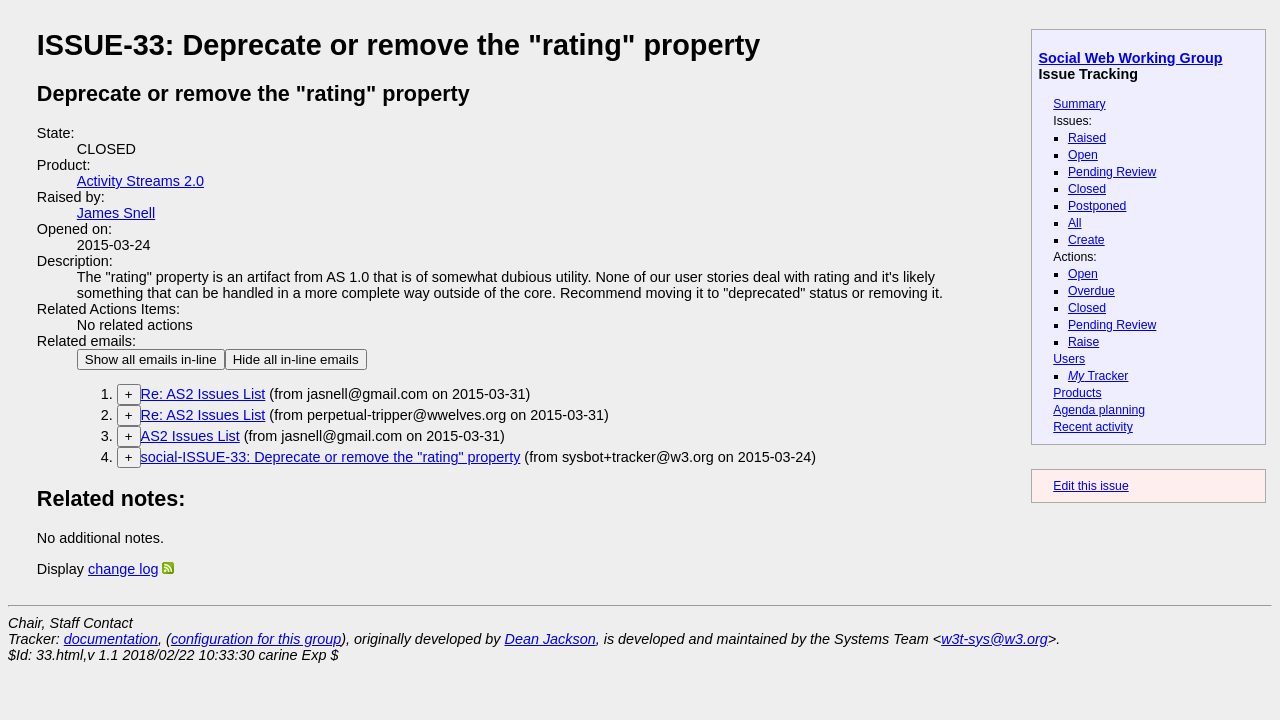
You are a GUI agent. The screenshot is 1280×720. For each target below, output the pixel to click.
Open (1083, 155)
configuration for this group (256, 639)
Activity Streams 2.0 (140, 181)
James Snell (116, 213)
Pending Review (1112, 172)
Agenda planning (1099, 410)
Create (1086, 240)
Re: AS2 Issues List (203, 394)
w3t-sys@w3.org (994, 639)
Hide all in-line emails (296, 359)
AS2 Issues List (190, 436)
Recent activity (1093, 427)
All (1075, 223)
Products (1077, 393)
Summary (1079, 104)
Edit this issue (1090, 486)
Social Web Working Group (1131, 58)
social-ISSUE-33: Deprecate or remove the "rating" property (331, 457)
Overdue (1091, 291)
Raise (1083, 342)
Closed (1087, 189)
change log (123, 569)
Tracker (1098, 376)
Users (1069, 359)
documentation (111, 639)
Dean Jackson (550, 639)
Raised (1087, 138)
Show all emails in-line (151, 359)
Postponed (1097, 206)
